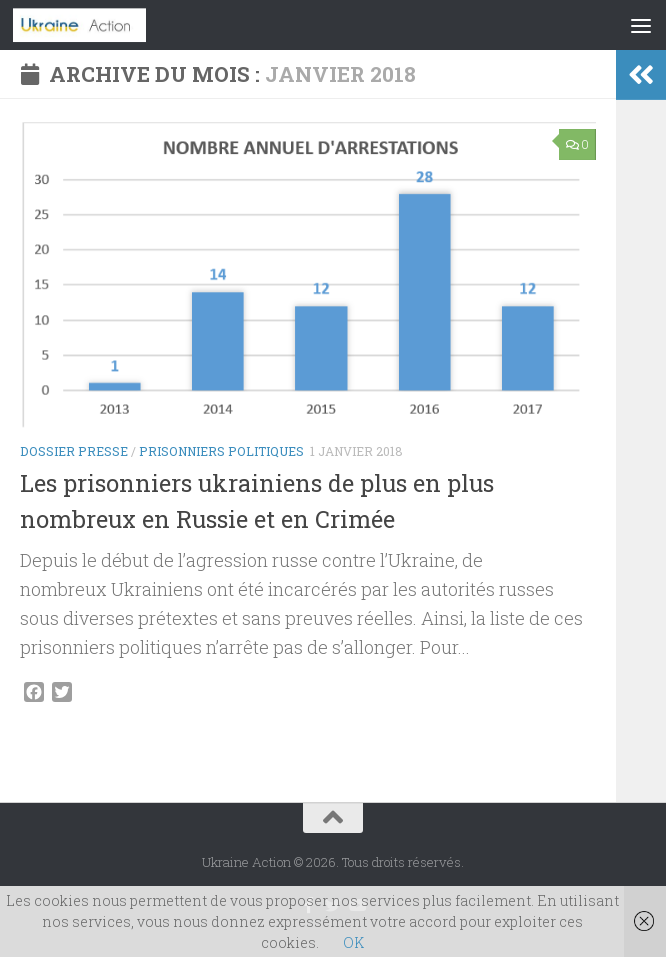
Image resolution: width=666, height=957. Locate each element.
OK (353, 942)
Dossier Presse (74, 451)
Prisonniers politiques (221, 451)
